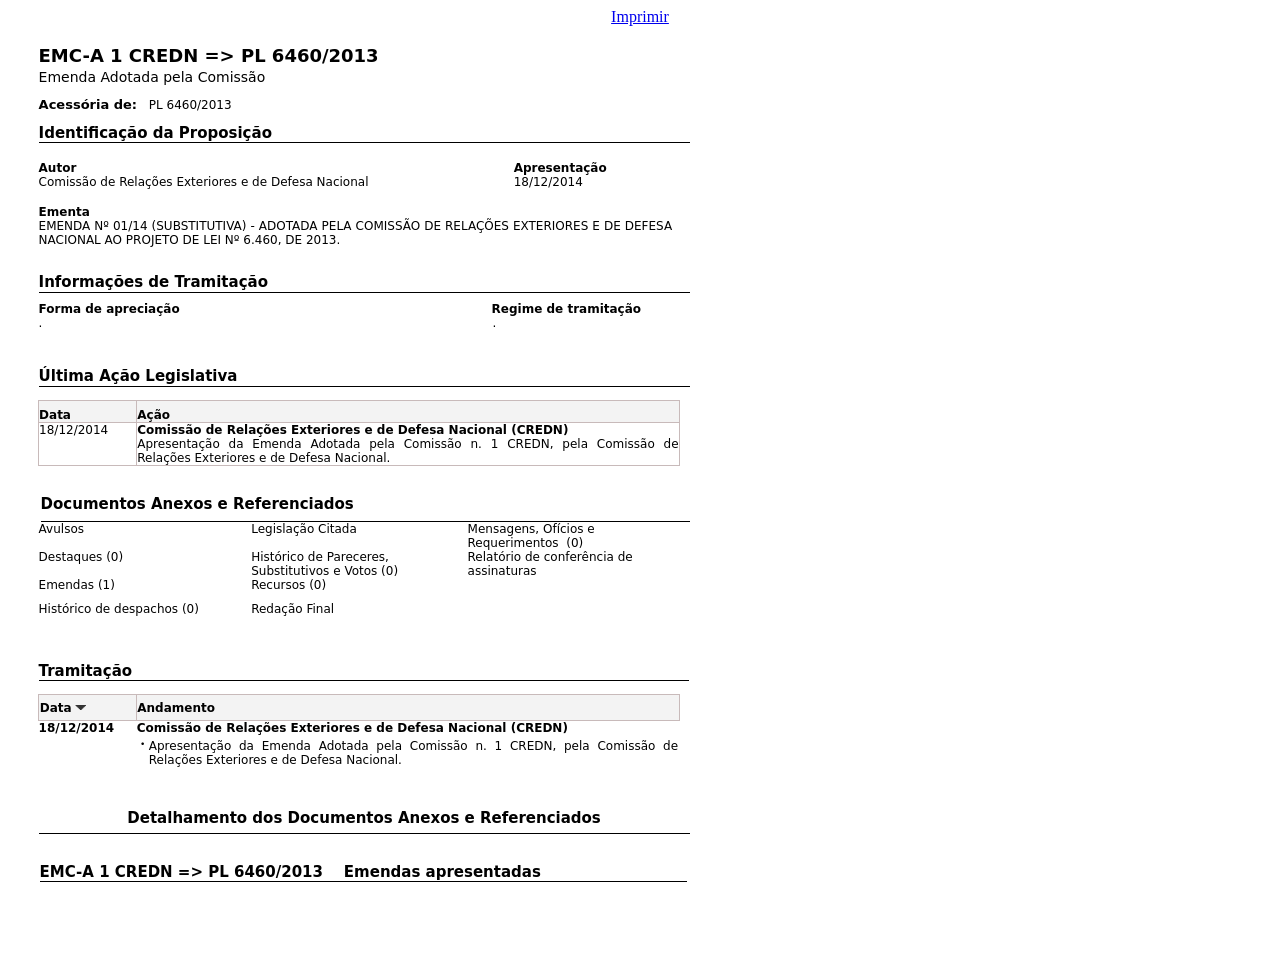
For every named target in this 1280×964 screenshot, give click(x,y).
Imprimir (640, 16)
